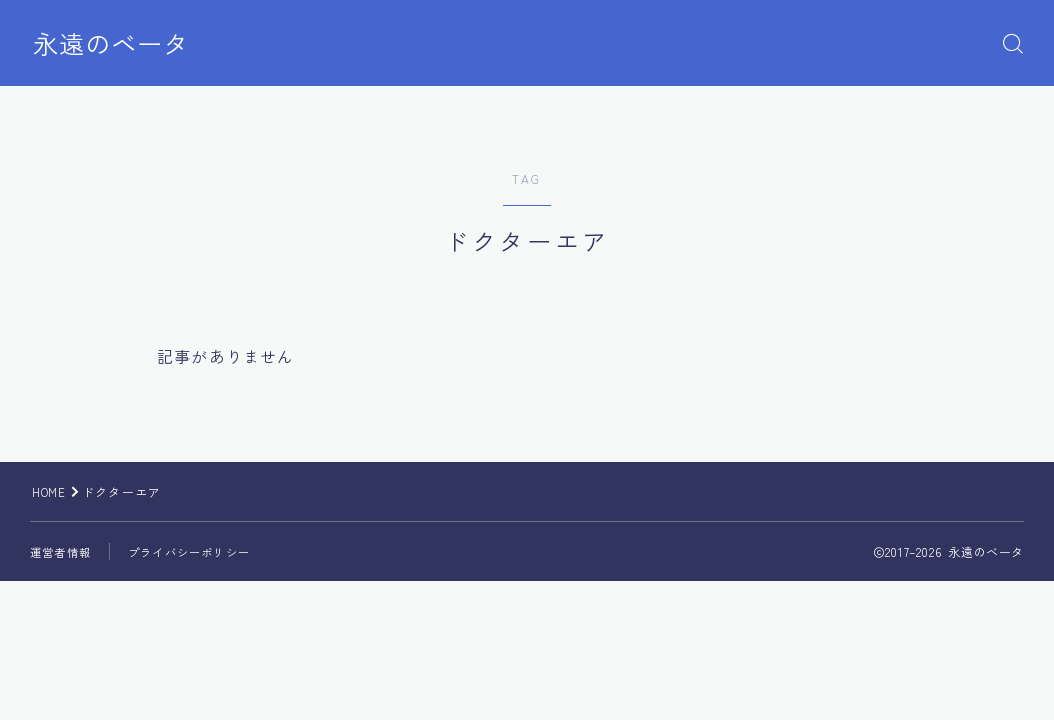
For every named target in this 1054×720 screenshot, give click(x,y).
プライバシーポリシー (199, 551)
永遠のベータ (117, 44)
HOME (50, 491)
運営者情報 (63, 551)
